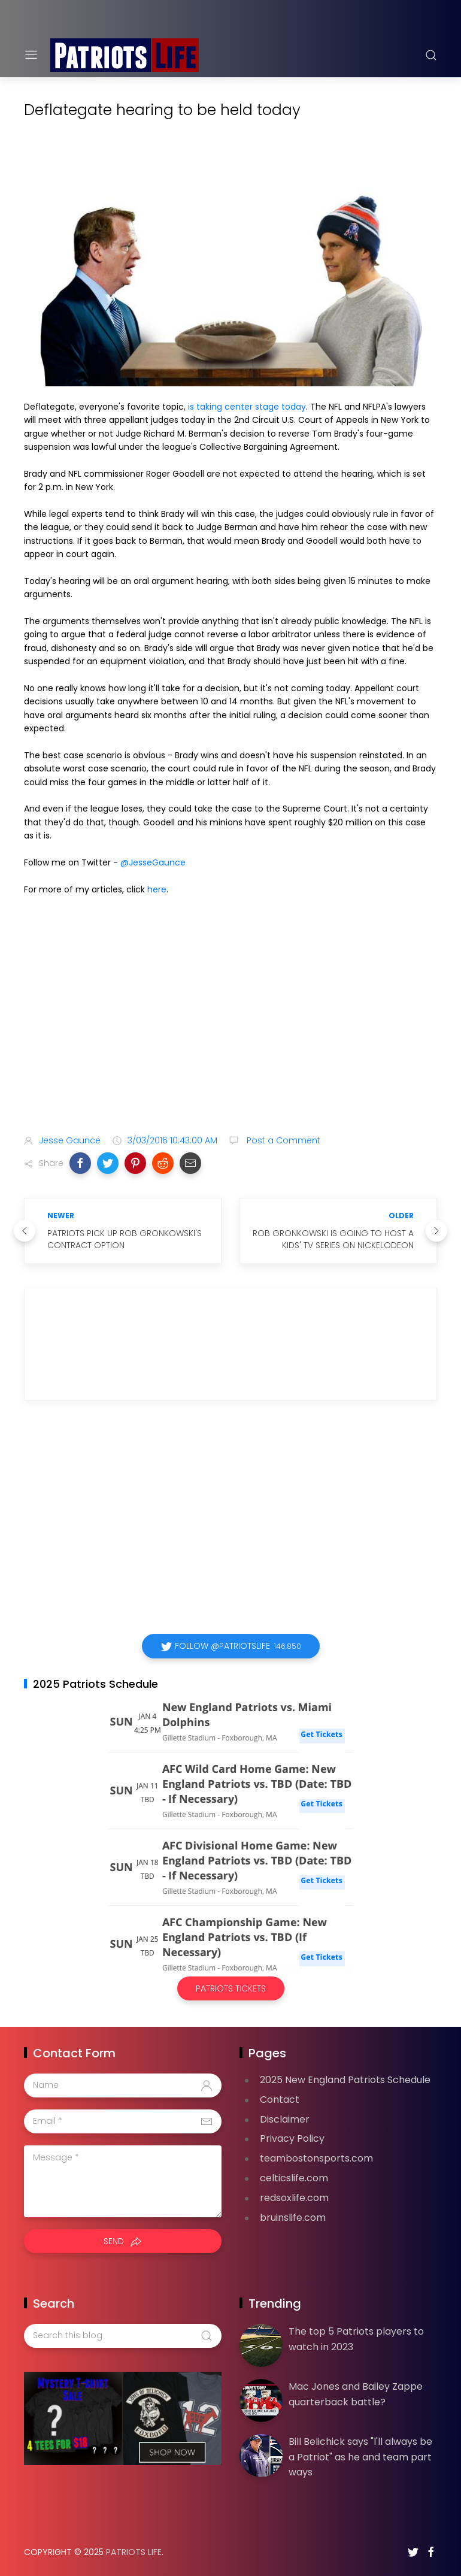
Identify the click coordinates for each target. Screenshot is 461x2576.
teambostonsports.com (316, 2158)
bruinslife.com (293, 2217)
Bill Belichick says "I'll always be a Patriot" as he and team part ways (360, 2457)
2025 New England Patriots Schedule (345, 2080)
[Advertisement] (230, 1031)
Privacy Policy (292, 2138)
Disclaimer (285, 2119)
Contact (279, 2099)
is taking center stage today (247, 407)
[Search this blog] (123, 2336)
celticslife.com (294, 2178)
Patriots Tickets (231, 1988)
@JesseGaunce (153, 862)
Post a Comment (282, 1140)
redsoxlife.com (294, 2198)
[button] (80, 1163)
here (156, 889)
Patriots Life (134, 2552)
